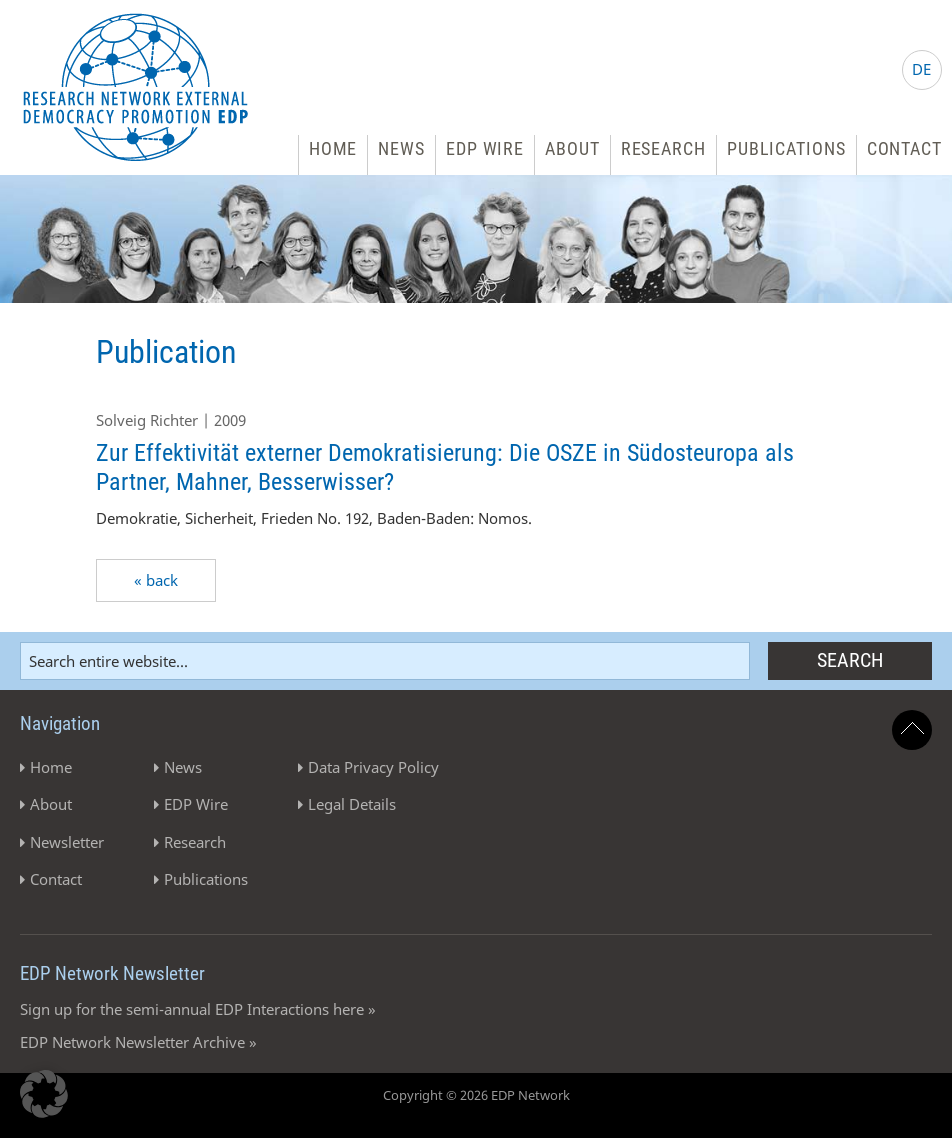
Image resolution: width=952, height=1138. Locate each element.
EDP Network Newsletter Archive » (138, 1042)
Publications (786, 148)
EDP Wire (485, 148)
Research (663, 148)
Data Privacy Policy (373, 767)
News (401, 148)
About (572, 148)
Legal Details (352, 804)
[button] (44, 1094)
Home (333, 148)
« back (156, 580)
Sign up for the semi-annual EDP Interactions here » (198, 1009)
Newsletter (67, 842)
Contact (904, 148)
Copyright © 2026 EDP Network (476, 1095)
